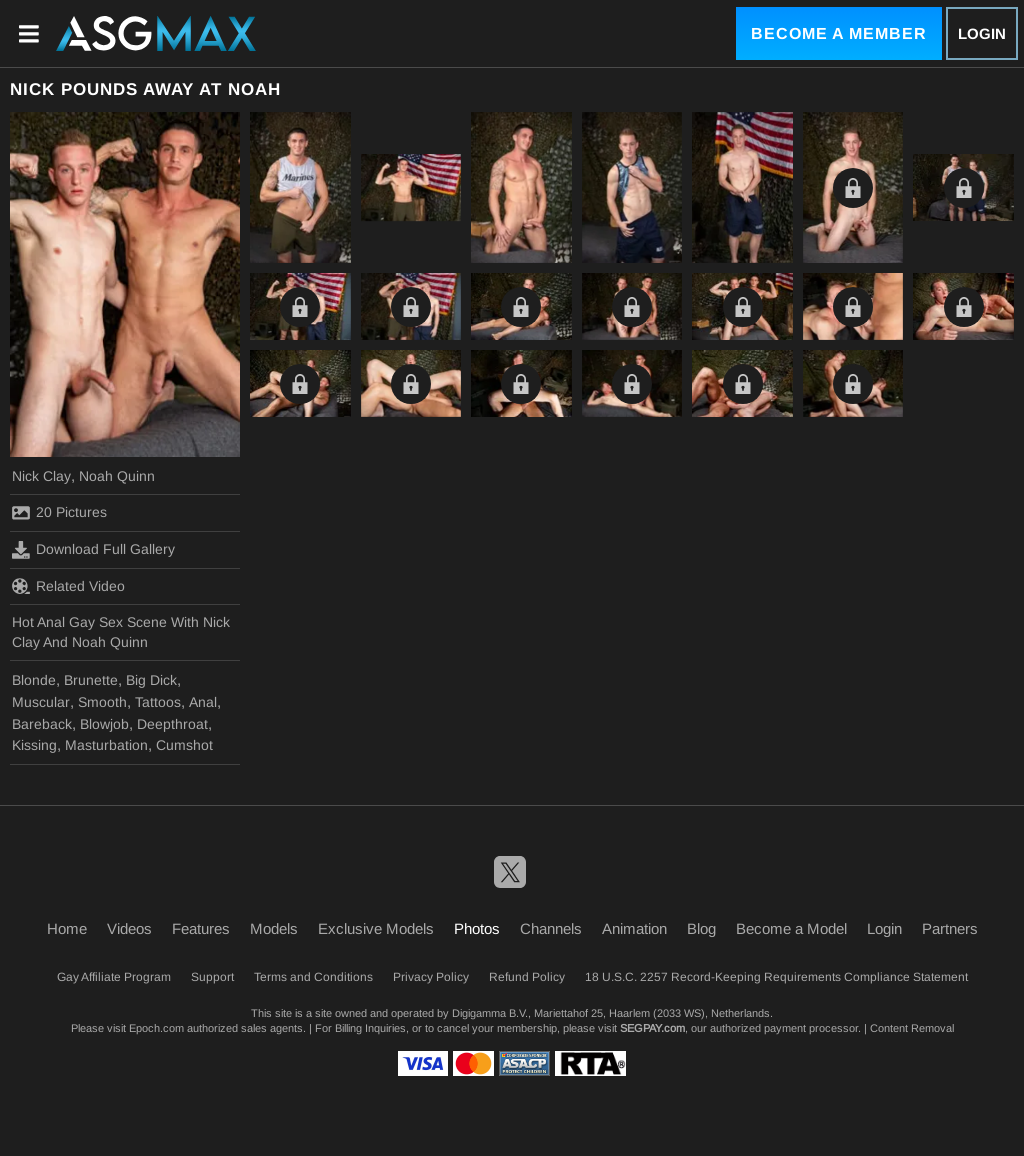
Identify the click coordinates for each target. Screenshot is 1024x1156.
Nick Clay (41, 476)
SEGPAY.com (652, 1028)
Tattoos (158, 702)
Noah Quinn (117, 476)
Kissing (34, 745)
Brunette (91, 680)
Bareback (42, 724)
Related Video (68, 586)
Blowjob (104, 724)
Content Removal (912, 1028)
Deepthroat (172, 724)
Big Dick (151, 680)
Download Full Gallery (93, 550)
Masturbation (106, 745)
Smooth (102, 702)
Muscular (41, 702)
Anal (203, 702)
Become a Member (839, 33)
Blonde (34, 680)
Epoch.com (156, 1028)
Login (982, 33)
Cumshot (184, 745)
